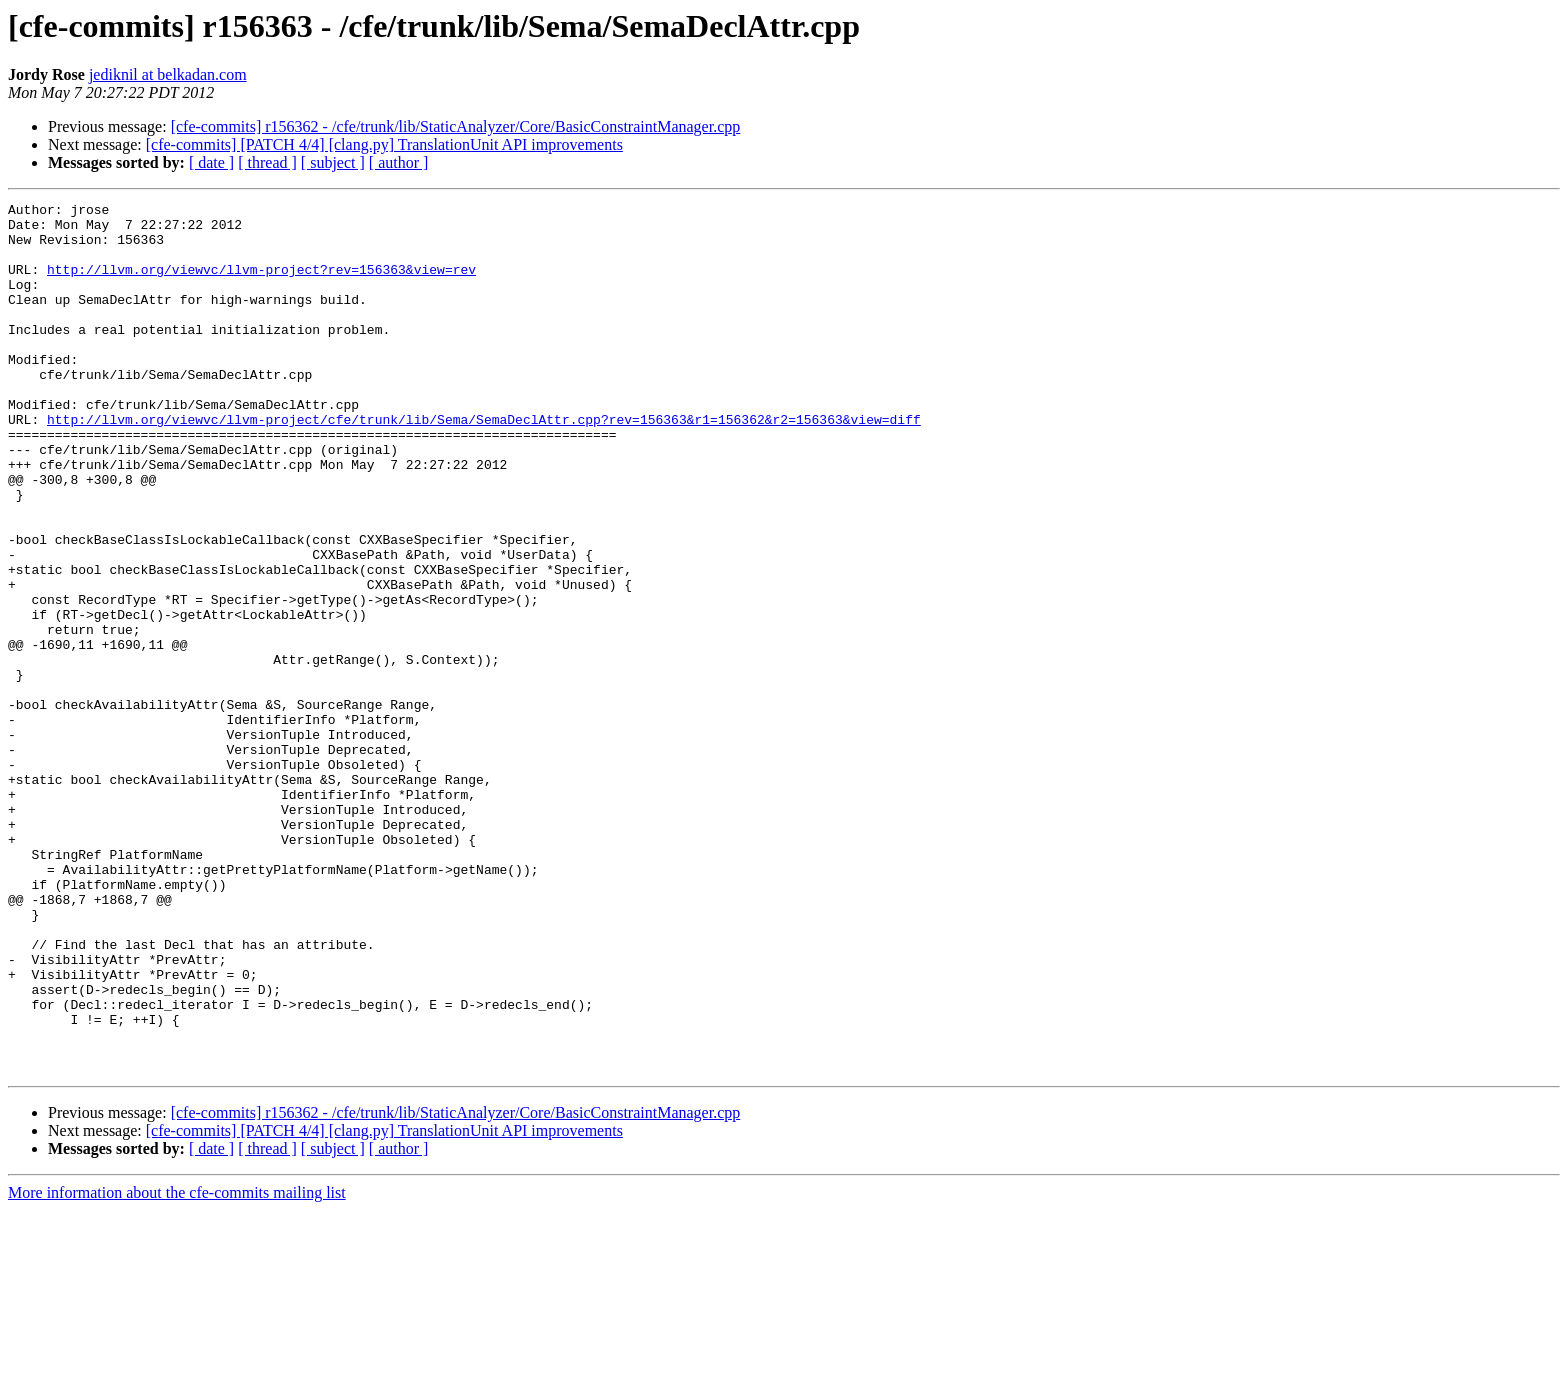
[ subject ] (333, 162)
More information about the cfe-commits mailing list (177, 1366)
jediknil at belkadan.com (168, 74)
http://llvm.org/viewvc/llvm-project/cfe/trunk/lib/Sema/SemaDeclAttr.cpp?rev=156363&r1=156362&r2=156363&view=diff (484, 464)
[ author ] (399, 162)
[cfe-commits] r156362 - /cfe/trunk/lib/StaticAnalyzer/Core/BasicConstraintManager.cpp (456, 126)
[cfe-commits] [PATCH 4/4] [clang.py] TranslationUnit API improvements (384, 144)
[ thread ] (267, 162)
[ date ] (211, 162)
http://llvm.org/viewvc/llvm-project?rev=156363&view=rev (261, 284)
